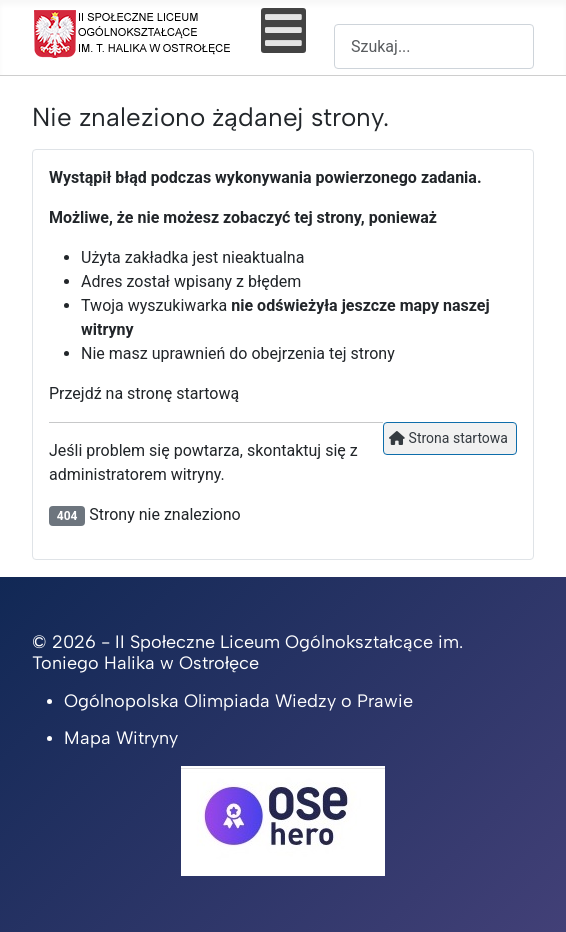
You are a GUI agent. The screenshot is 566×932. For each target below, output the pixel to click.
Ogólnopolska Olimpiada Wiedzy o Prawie (238, 701)
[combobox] (434, 46)
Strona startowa (448, 438)
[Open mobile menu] (283, 30)
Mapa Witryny (121, 738)
